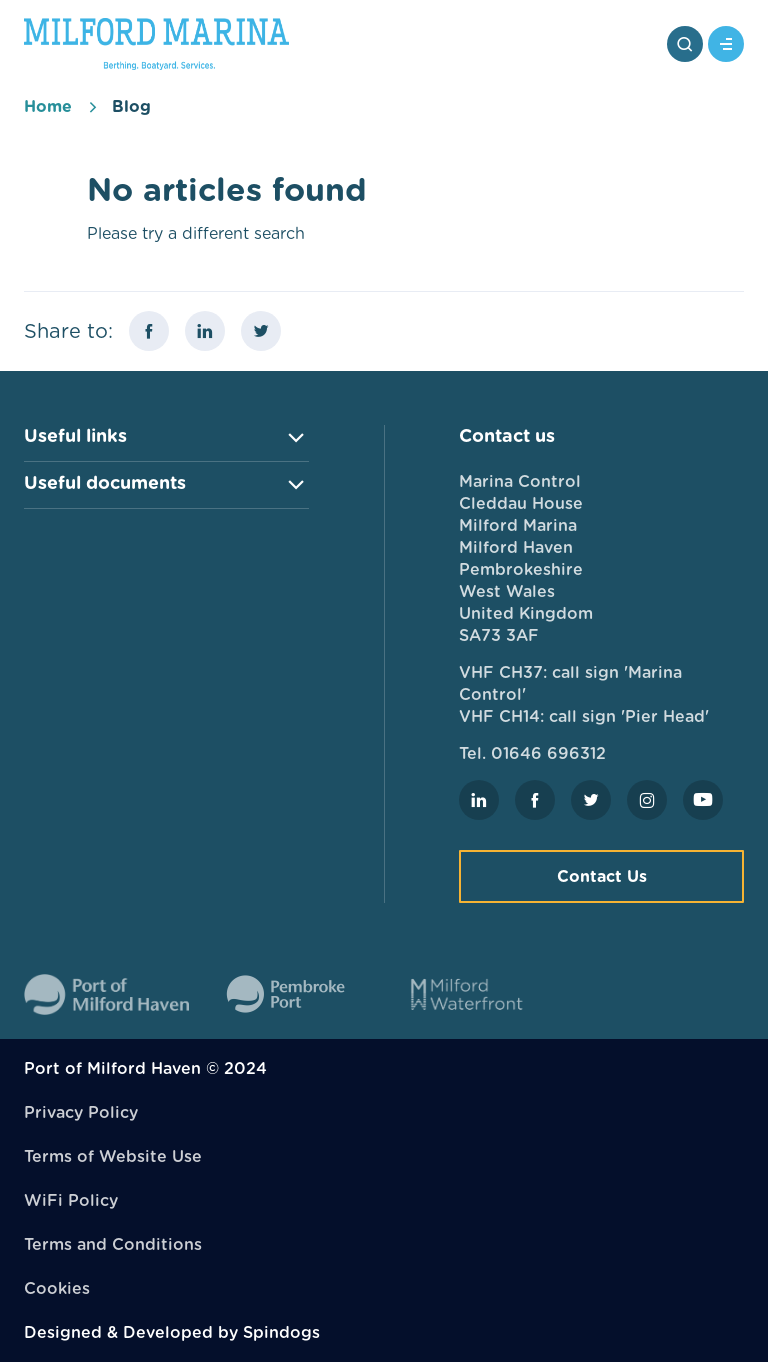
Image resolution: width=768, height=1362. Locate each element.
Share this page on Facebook (149, 331)
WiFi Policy (71, 1200)
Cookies (57, 1288)
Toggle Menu (726, 44)
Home (48, 106)
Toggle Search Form (685, 44)
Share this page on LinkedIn (205, 331)
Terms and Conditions (113, 1244)
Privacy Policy (81, 1112)
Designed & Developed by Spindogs (172, 1332)
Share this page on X (261, 331)
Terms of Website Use (113, 1156)
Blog (131, 106)
